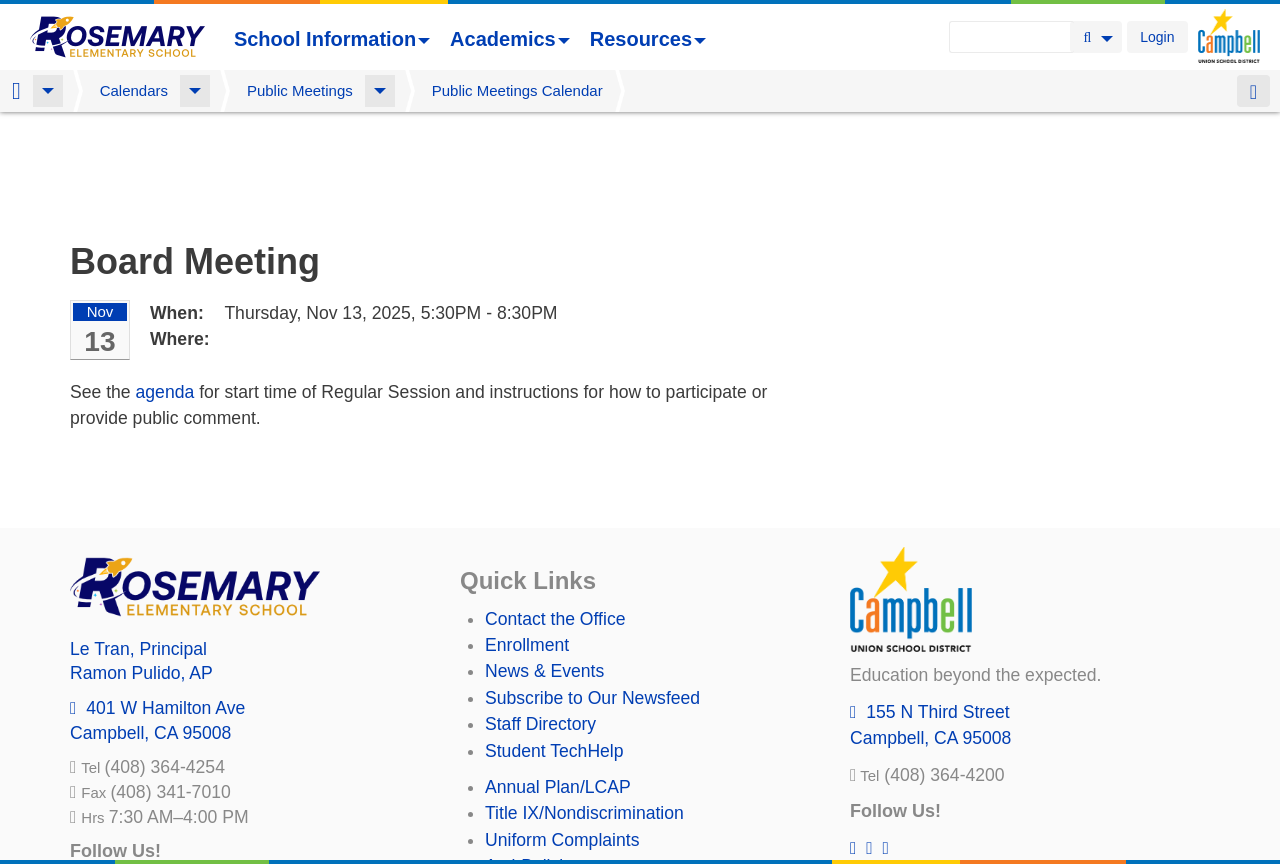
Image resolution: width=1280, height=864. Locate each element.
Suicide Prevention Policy (584, 787)
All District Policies (557, 814)
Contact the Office (555, 514)
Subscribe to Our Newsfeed (592, 593)
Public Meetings (300, 90)
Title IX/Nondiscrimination (584, 708)
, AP (141, 568)
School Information (332, 39)
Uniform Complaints (562, 735)
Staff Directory (540, 619)
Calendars (134, 90)
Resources (648, 39)
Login (1157, 37)
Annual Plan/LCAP (558, 682)
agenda (165, 287)
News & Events (544, 566)
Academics (510, 39)
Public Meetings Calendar (517, 90)
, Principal (138, 544)
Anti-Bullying (534, 761)
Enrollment (527, 540)
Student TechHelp (554, 646)
